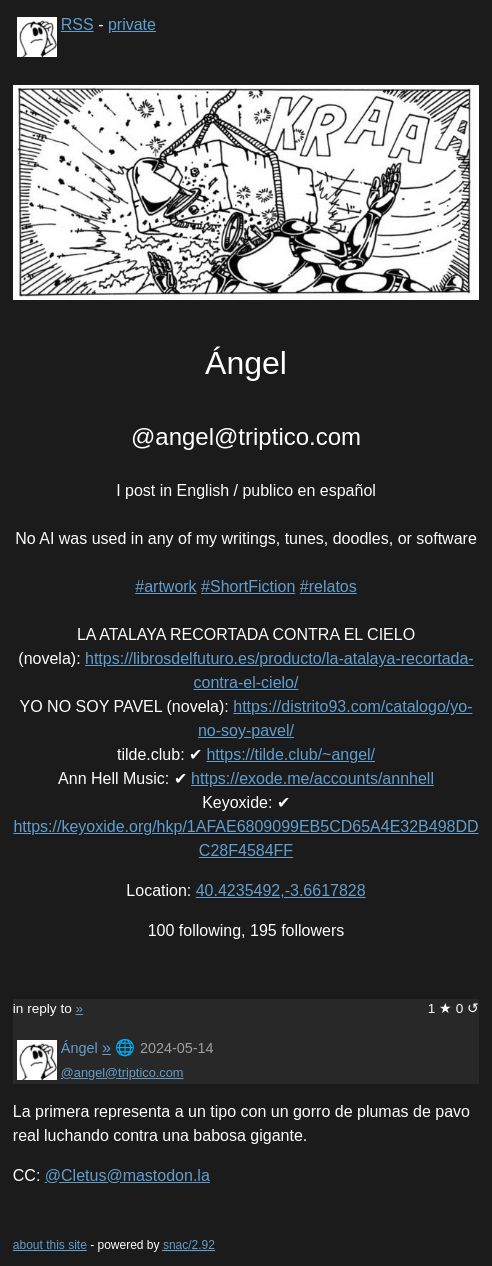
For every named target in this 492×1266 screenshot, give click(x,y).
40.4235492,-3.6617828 (281, 890)
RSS (77, 24)
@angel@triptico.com (122, 1072)
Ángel (79, 1048)
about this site (50, 1245)
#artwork (165, 586)
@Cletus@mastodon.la (127, 1175)
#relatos (328, 586)
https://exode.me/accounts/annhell (312, 778)
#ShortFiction (248, 586)
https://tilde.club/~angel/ (290, 754)
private (132, 24)
